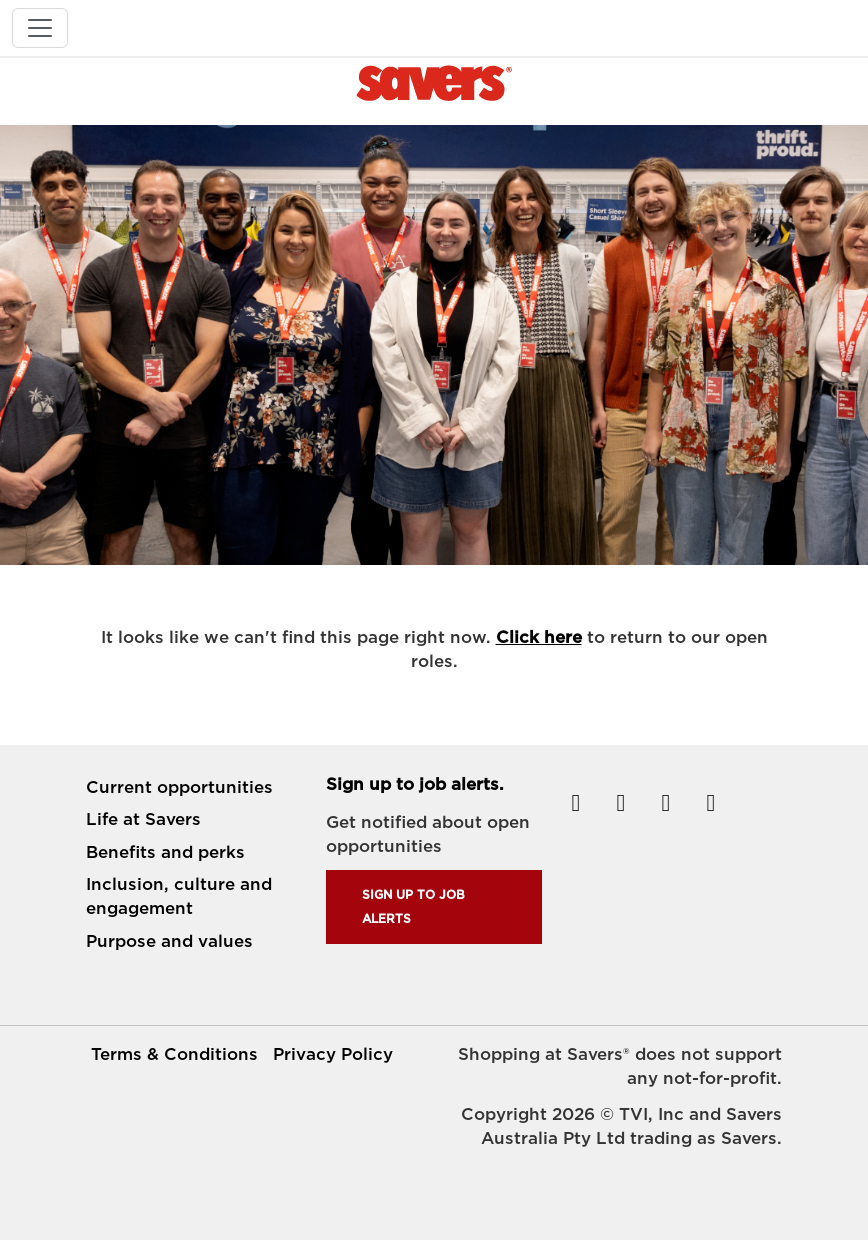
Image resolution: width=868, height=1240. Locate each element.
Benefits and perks (165, 852)
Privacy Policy (333, 1054)
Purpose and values (169, 941)
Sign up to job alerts (413, 906)
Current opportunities (179, 787)
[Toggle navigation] (40, 28)
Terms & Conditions (174, 1054)
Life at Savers (143, 819)
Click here (539, 637)
